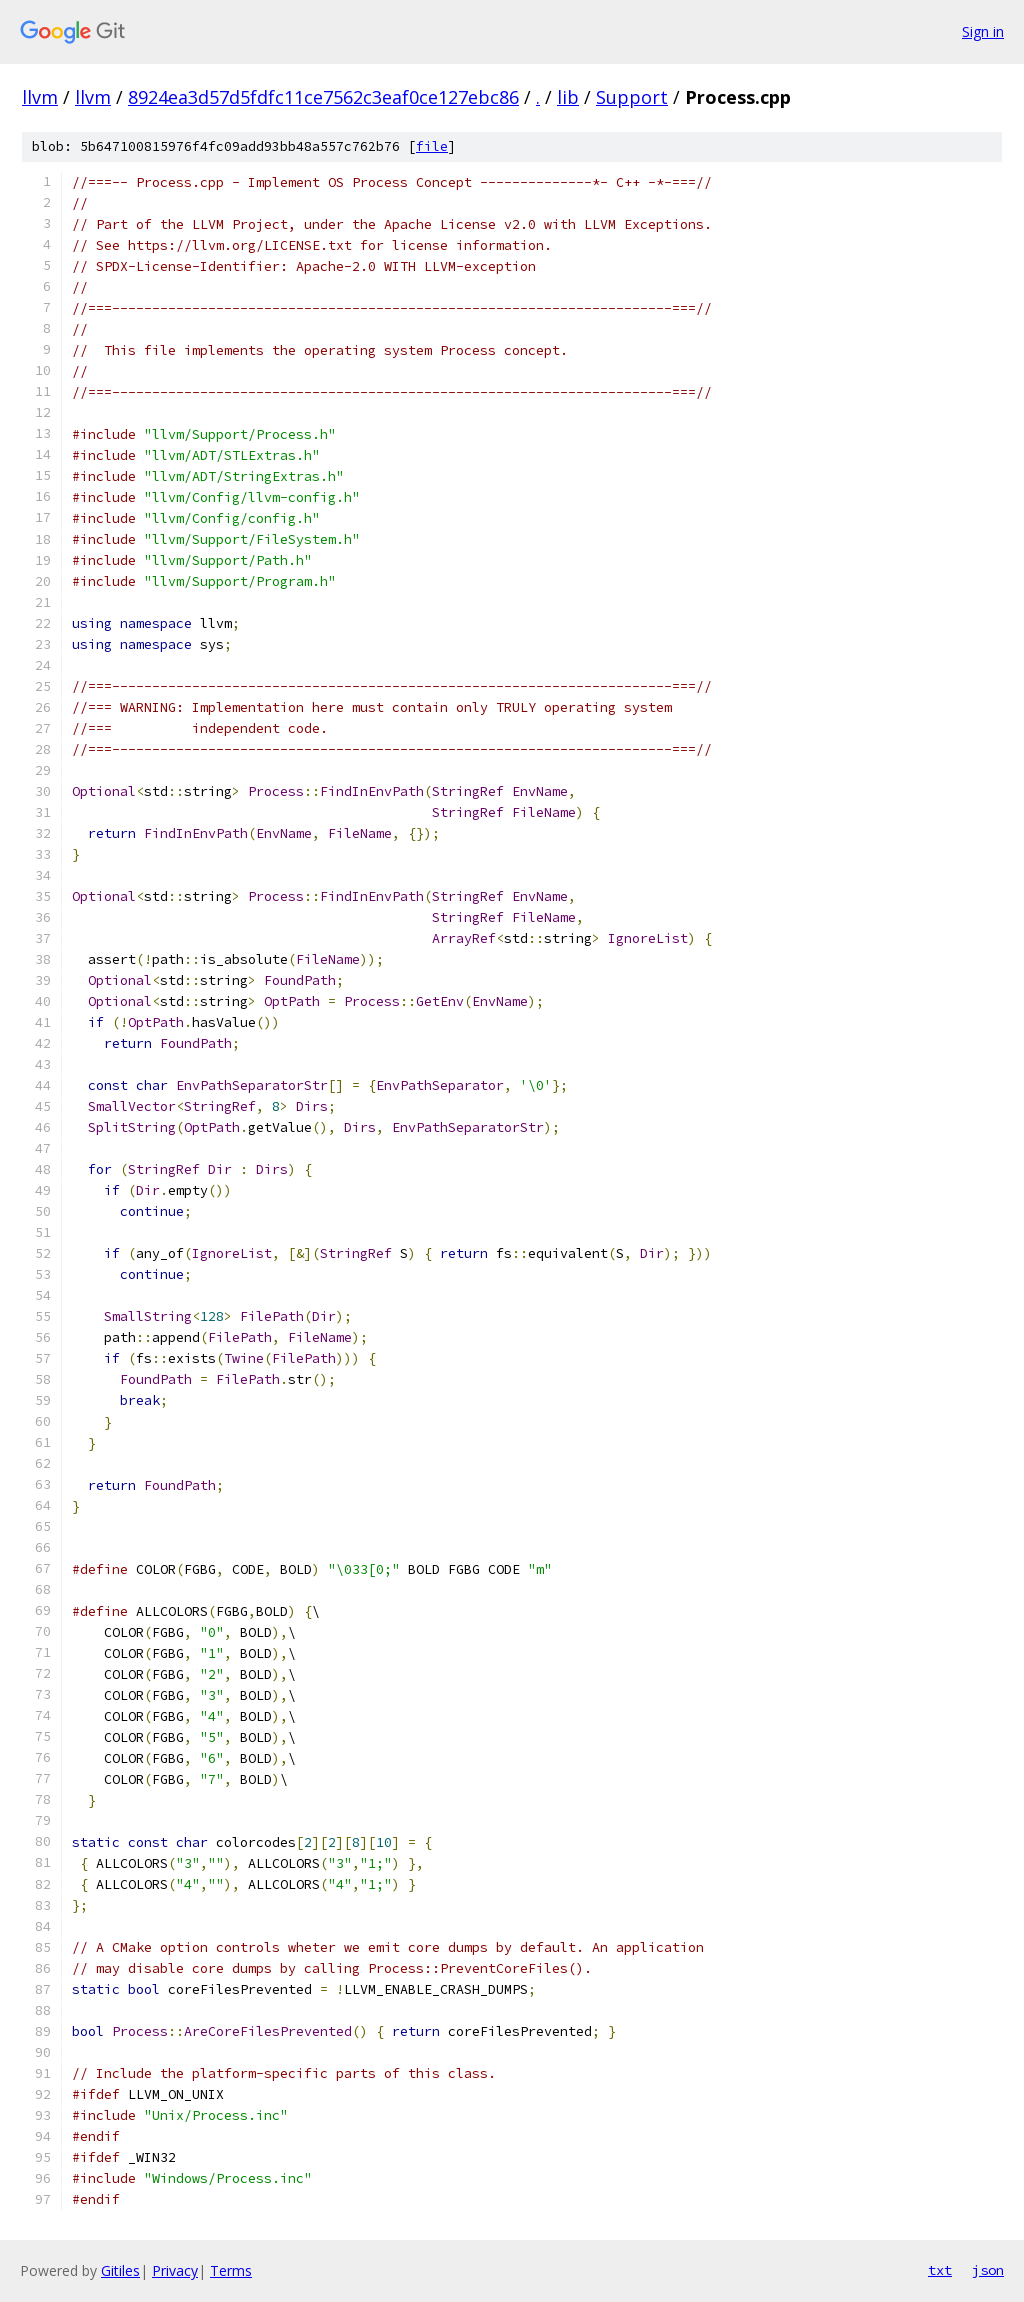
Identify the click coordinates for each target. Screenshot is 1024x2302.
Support (632, 97)
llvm (40, 97)
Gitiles (120, 2270)
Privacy (175, 2270)
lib (568, 97)
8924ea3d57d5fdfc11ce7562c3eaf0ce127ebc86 (323, 97)
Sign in (983, 31)
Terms (231, 2270)
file (432, 146)
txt (940, 2270)
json (988, 2270)
